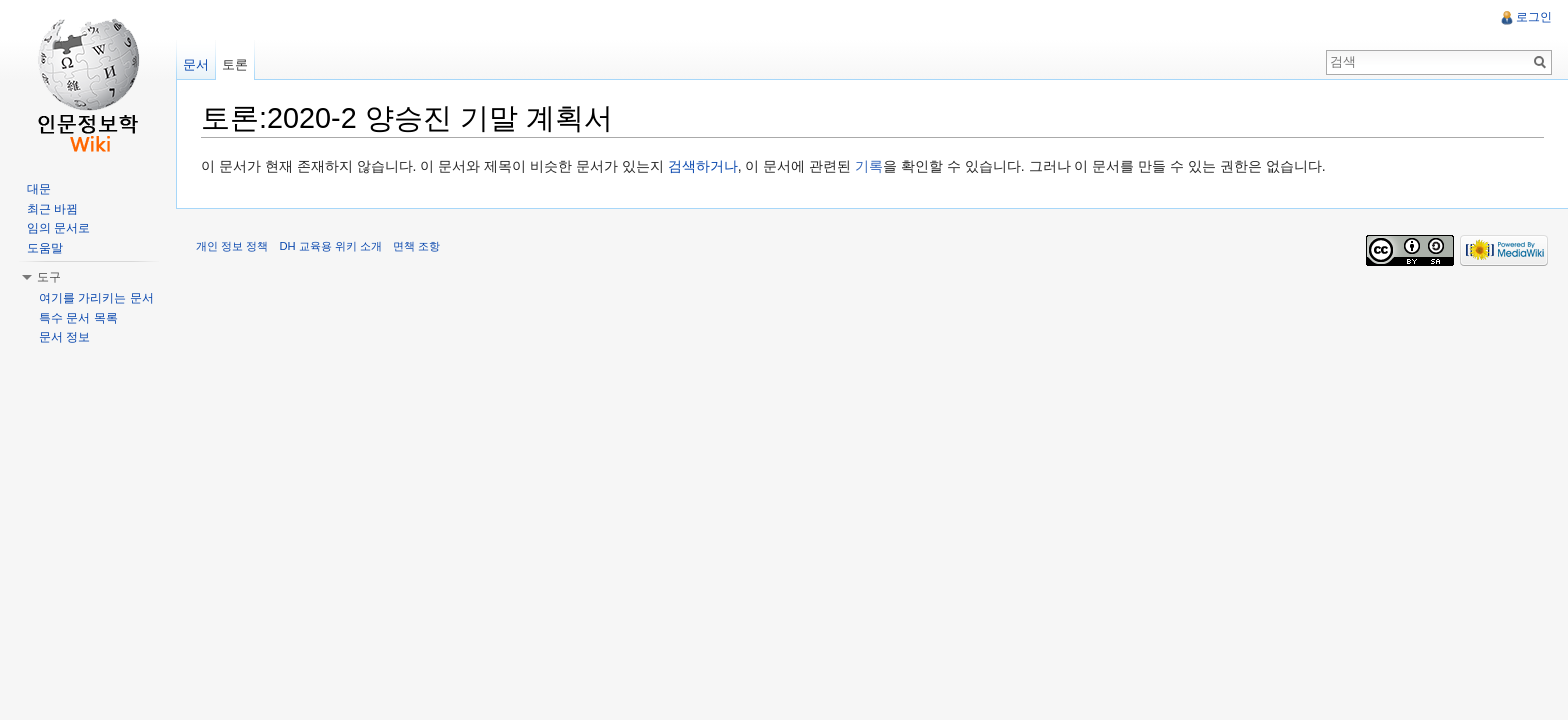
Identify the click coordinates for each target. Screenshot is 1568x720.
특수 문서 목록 (78, 318)
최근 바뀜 (52, 209)
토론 (235, 64)
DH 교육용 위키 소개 (330, 246)
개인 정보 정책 (232, 246)
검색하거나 (703, 166)
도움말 (45, 248)
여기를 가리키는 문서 (96, 298)
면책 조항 (416, 246)
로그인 (1534, 17)
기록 (869, 166)
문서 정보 (64, 337)
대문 (39, 189)
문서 (196, 64)
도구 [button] (49, 277)
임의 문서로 (58, 228)
